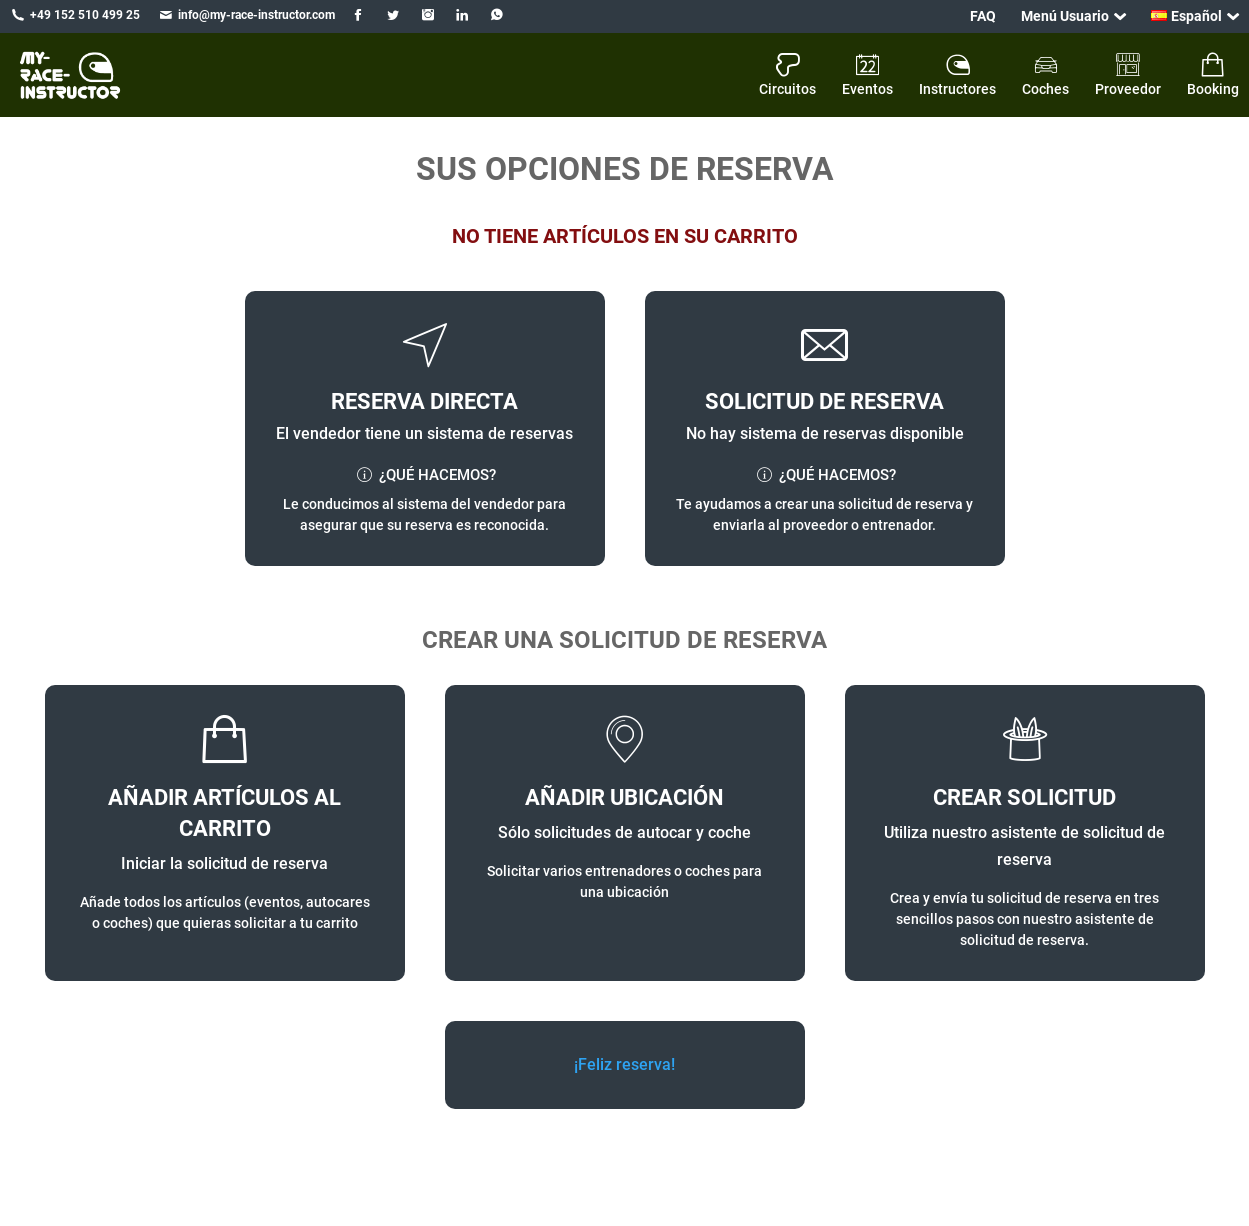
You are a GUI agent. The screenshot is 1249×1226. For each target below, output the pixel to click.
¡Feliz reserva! (624, 1064)
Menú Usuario (1065, 16)
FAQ (983, 16)
